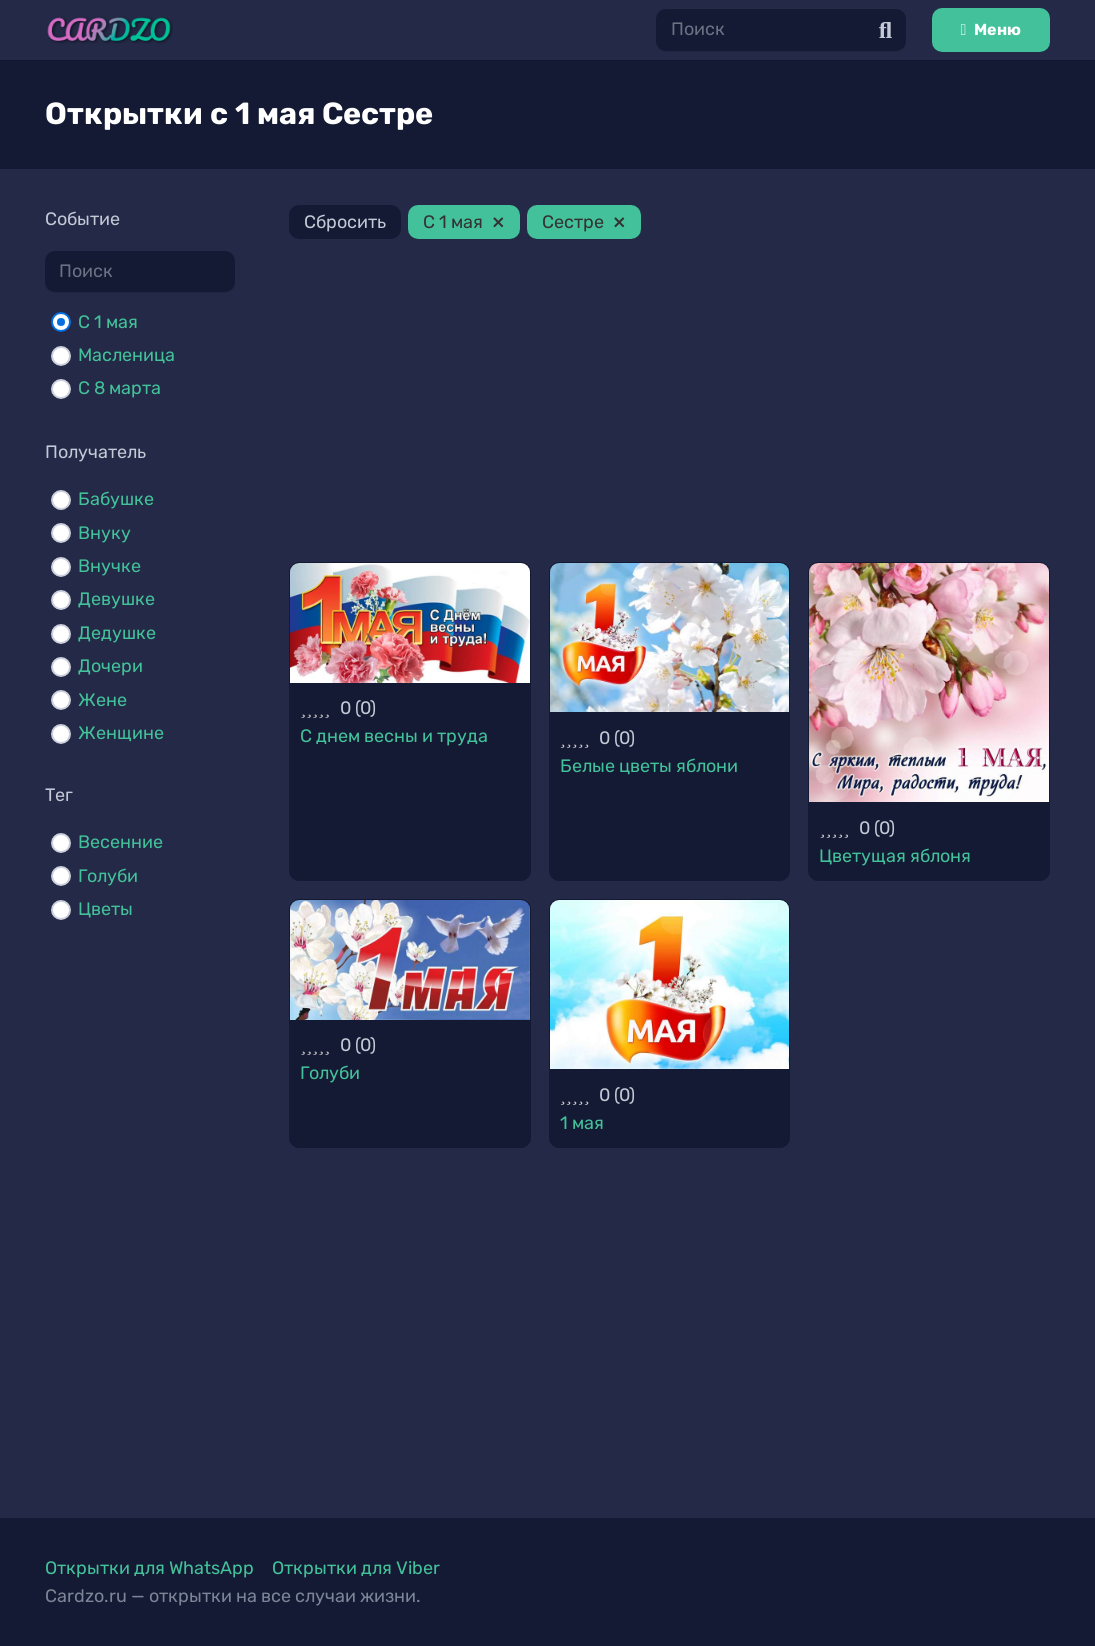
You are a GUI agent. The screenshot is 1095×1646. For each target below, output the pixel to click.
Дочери (110, 666)
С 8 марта (119, 388)
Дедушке (117, 633)
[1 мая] (670, 984)
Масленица (126, 355)
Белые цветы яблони (649, 766)
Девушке (116, 599)
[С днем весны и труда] (410, 623)
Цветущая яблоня (895, 856)
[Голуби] (410, 960)
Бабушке (116, 499)
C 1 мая (108, 322)
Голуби (108, 876)
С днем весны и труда (394, 736)
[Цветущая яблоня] (929, 683)
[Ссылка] (109, 30)
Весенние (120, 842)
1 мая (582, 1123)
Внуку (104, 533)
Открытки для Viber (356, 1568)
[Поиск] (781, 29)
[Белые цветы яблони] (670, 638)
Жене (102, 700)
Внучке (109, 566)
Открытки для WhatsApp (149, 1568)
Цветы (105, 909)
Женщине (121, 733)
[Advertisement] (669, 404)
